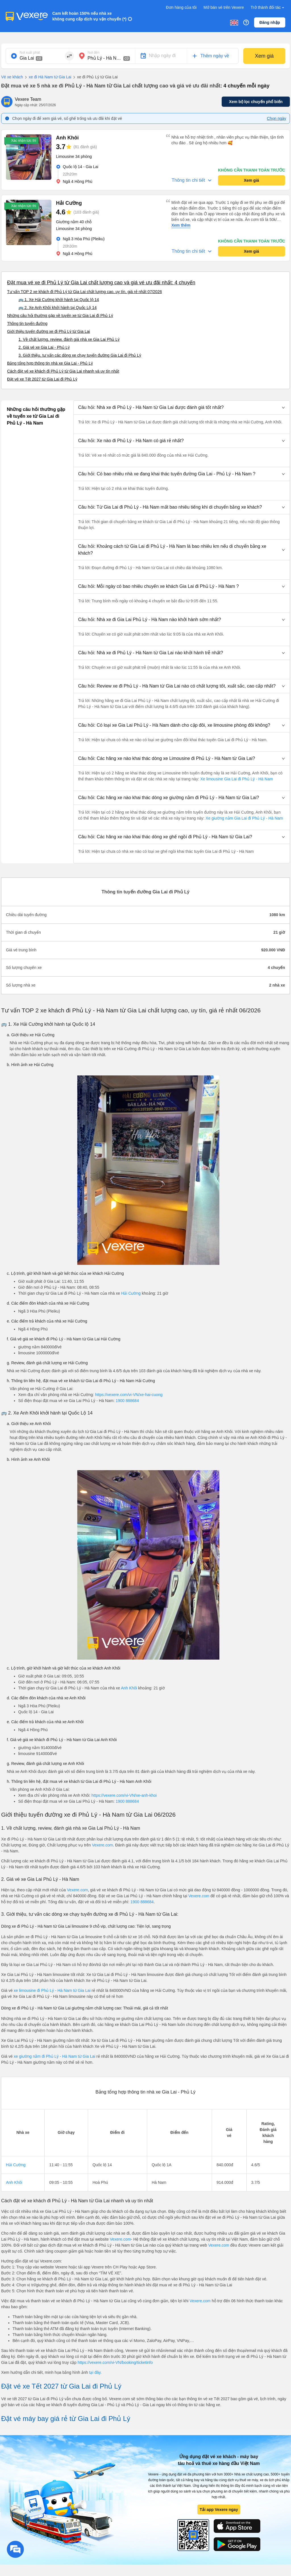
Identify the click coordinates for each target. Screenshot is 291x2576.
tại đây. (95, 2372)
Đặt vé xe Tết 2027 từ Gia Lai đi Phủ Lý (42, 379)
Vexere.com (102, 1845)
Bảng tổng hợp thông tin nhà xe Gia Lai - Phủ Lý (50, 363)
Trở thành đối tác (268, 7)
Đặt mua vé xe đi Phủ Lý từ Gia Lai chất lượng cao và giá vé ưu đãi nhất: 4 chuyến (101, 282)
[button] (182, 407)
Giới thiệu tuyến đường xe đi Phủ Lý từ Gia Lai (48, 331)
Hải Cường (131, 1293)
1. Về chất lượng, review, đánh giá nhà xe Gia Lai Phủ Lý (69, 339)
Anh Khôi (129, 1688)
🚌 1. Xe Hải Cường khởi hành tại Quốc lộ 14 (58, 299)
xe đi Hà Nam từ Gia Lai (47, 77)
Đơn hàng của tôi (181, 7)
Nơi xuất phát (30, 53)
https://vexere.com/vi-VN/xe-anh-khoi (124, 1795)
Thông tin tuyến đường (27, 323)
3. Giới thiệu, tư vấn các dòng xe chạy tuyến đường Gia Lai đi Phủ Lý (79, 355)
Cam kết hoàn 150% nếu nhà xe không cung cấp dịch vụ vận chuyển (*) (89, 16)
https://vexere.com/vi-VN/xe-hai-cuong (129, 1394)
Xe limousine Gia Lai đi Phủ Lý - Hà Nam (236, 779)
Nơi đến (93, 53)
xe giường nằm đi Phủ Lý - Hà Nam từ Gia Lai (55, 2056)
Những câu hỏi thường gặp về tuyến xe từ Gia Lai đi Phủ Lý (60, 315)
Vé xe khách (12, 77)
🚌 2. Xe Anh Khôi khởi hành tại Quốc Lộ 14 (57, 307)
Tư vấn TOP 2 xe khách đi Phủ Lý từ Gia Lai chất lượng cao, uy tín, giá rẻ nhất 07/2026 (84, 291)
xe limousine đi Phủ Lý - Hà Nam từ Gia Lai (52, 1990)
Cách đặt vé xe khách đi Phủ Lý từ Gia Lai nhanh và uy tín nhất (63, 371)
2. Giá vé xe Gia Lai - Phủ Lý (44, 347)
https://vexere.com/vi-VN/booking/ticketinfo (115, 2362)
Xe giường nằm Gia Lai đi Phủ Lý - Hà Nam (243, 818)
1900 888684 (127, 1400)
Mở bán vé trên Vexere (223, 7)
